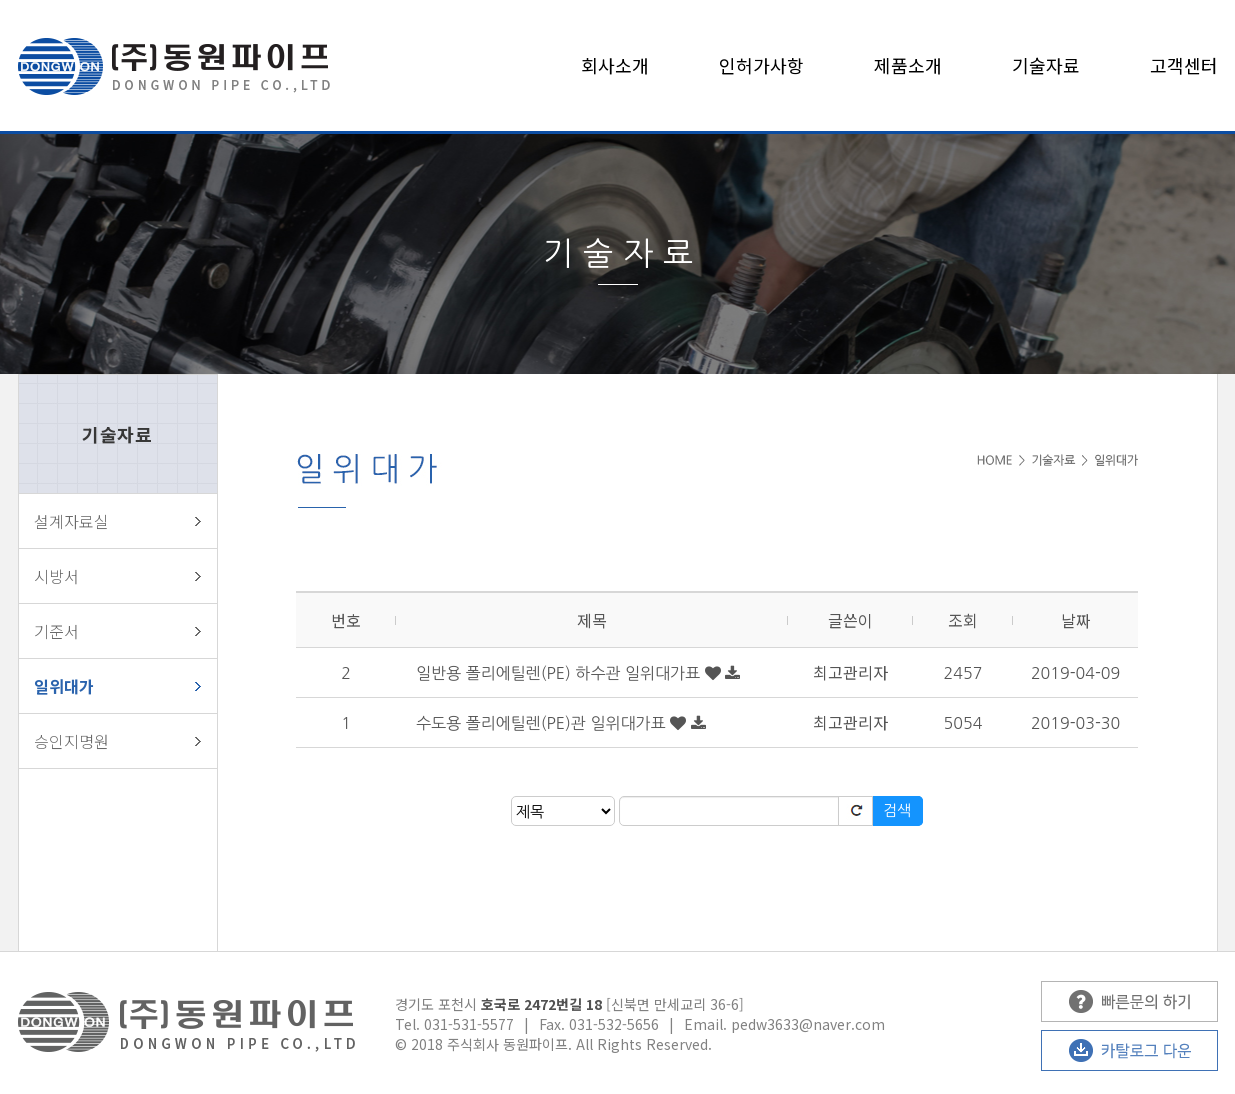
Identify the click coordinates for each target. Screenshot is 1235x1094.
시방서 (56, 576)
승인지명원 (71, 741)
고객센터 (1184, 65)
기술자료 (1046, 65)
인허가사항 (761, 65)
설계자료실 (71, 521)
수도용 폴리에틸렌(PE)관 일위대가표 (543, 723)
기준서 (56, 631)
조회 (963, 620)
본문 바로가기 (0, 0)
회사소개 (615, 65)
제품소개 (908, 65)
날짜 (1076, 620)
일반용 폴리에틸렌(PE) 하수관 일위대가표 (560, 673)
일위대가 (64, 686)
